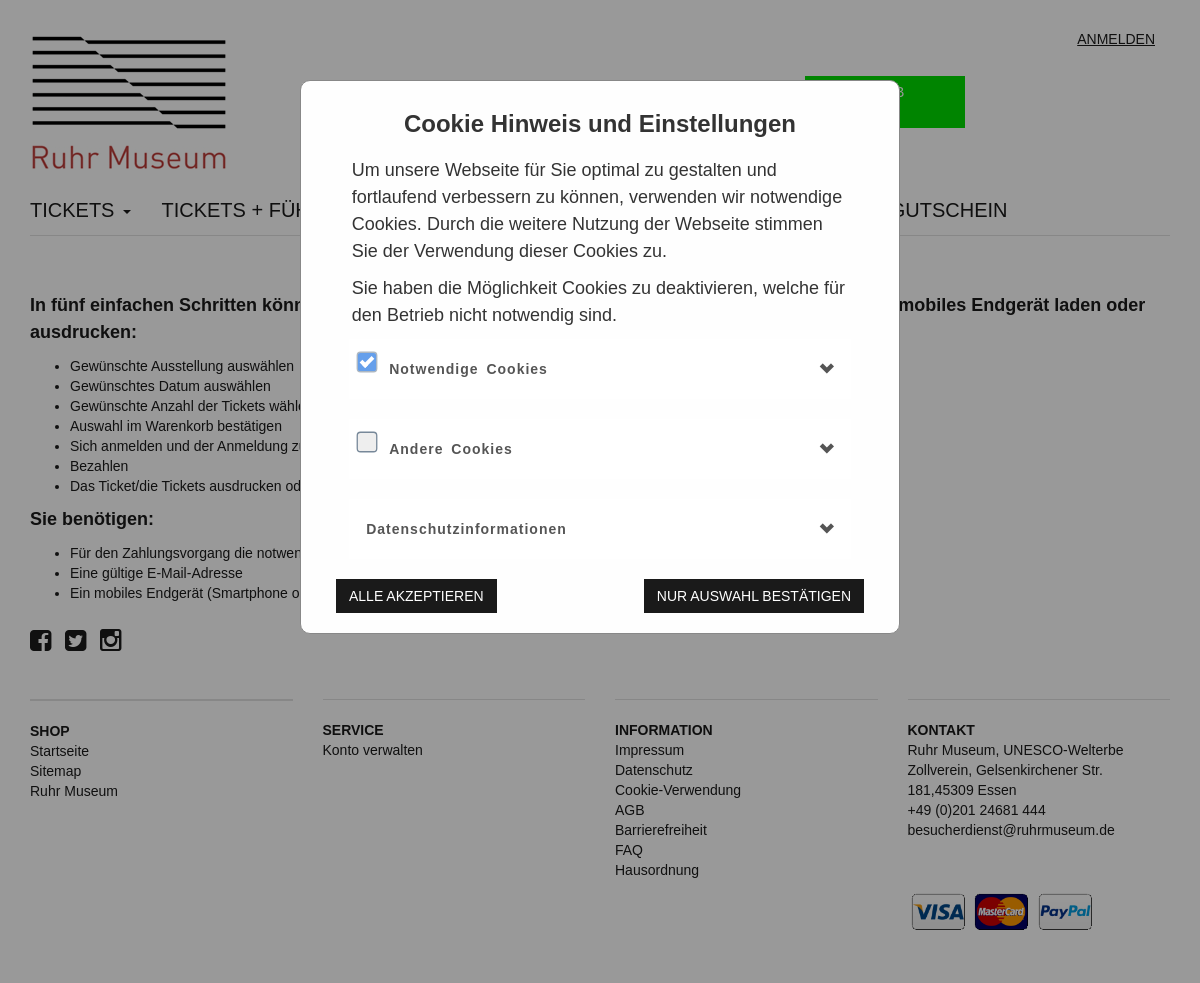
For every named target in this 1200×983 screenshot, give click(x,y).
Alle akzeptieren (416, 596)
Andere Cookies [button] (451, 449)
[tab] (600, 369)
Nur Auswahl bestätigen (754, 596)
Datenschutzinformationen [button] (466, 529)
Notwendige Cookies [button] (468, 369)
